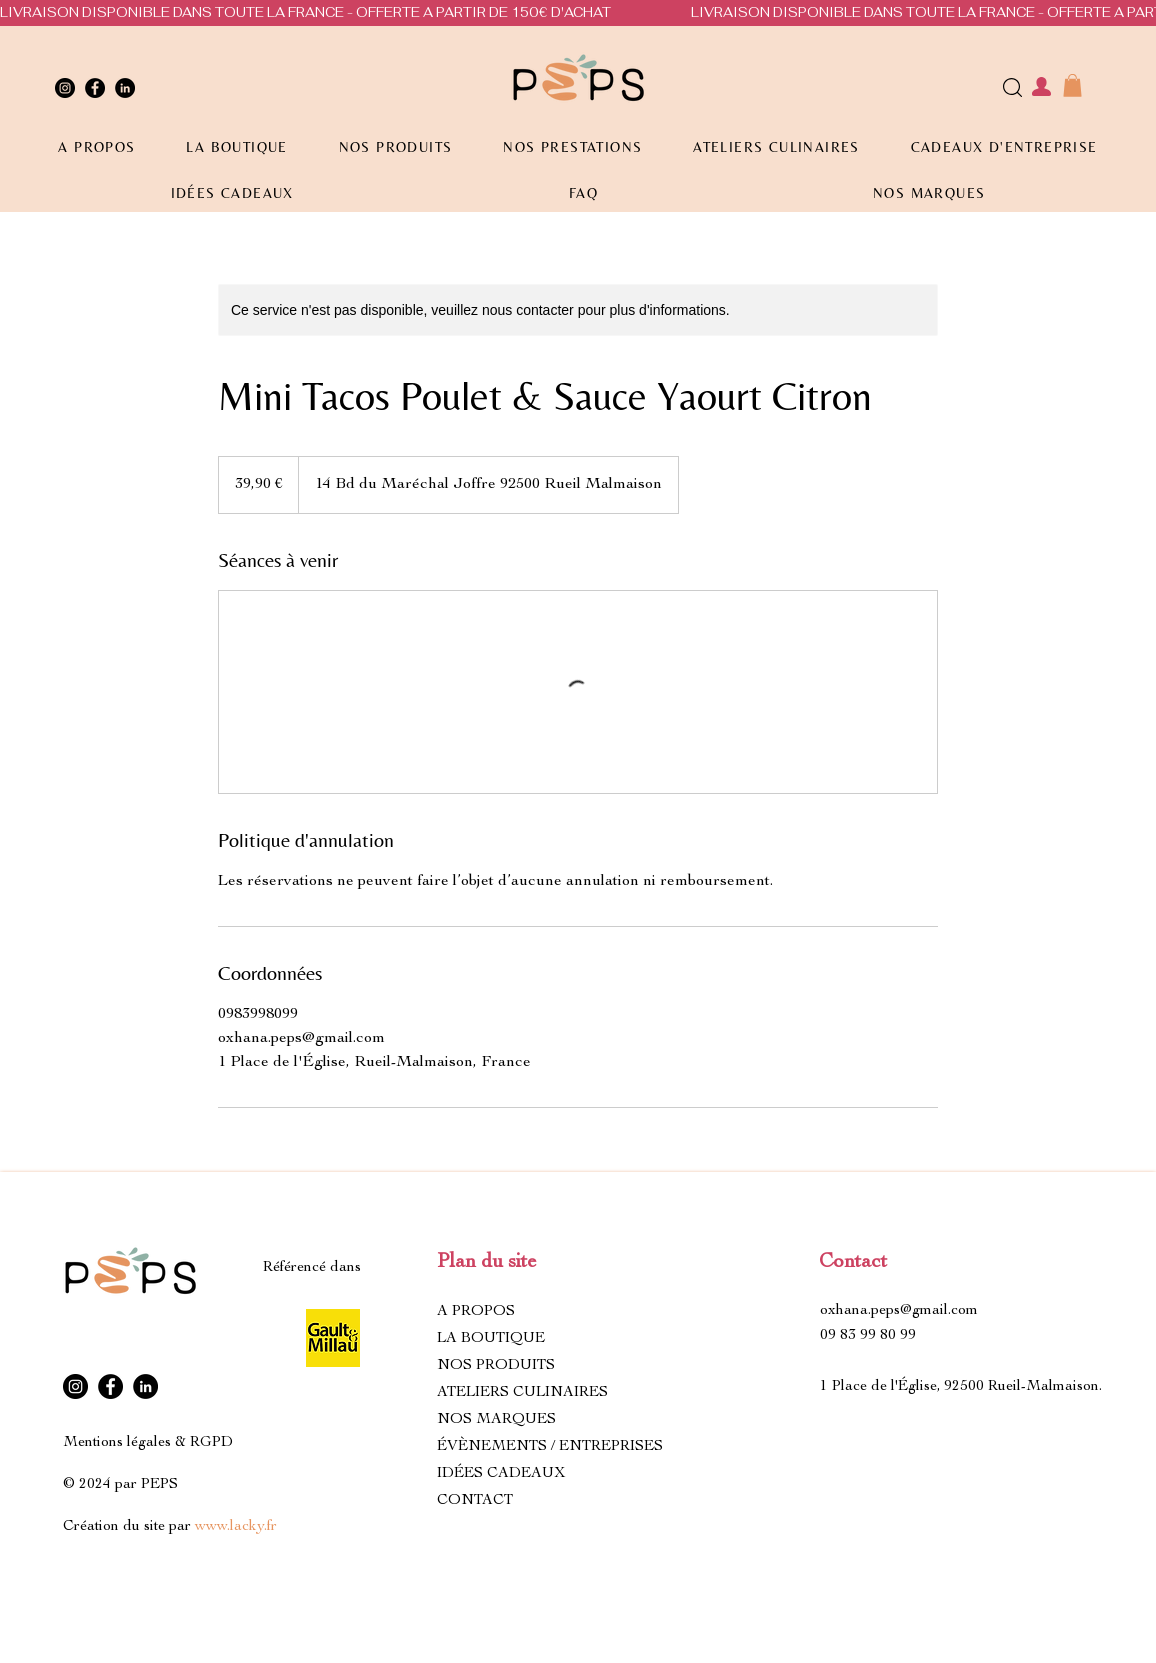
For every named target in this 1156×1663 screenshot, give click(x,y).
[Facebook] (95, 88)
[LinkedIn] (125, 88)
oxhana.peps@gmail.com (899, 1310)
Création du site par (170, 1526)
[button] (1072, 85)
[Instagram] (65, 88)
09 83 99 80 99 (868, 1335)
